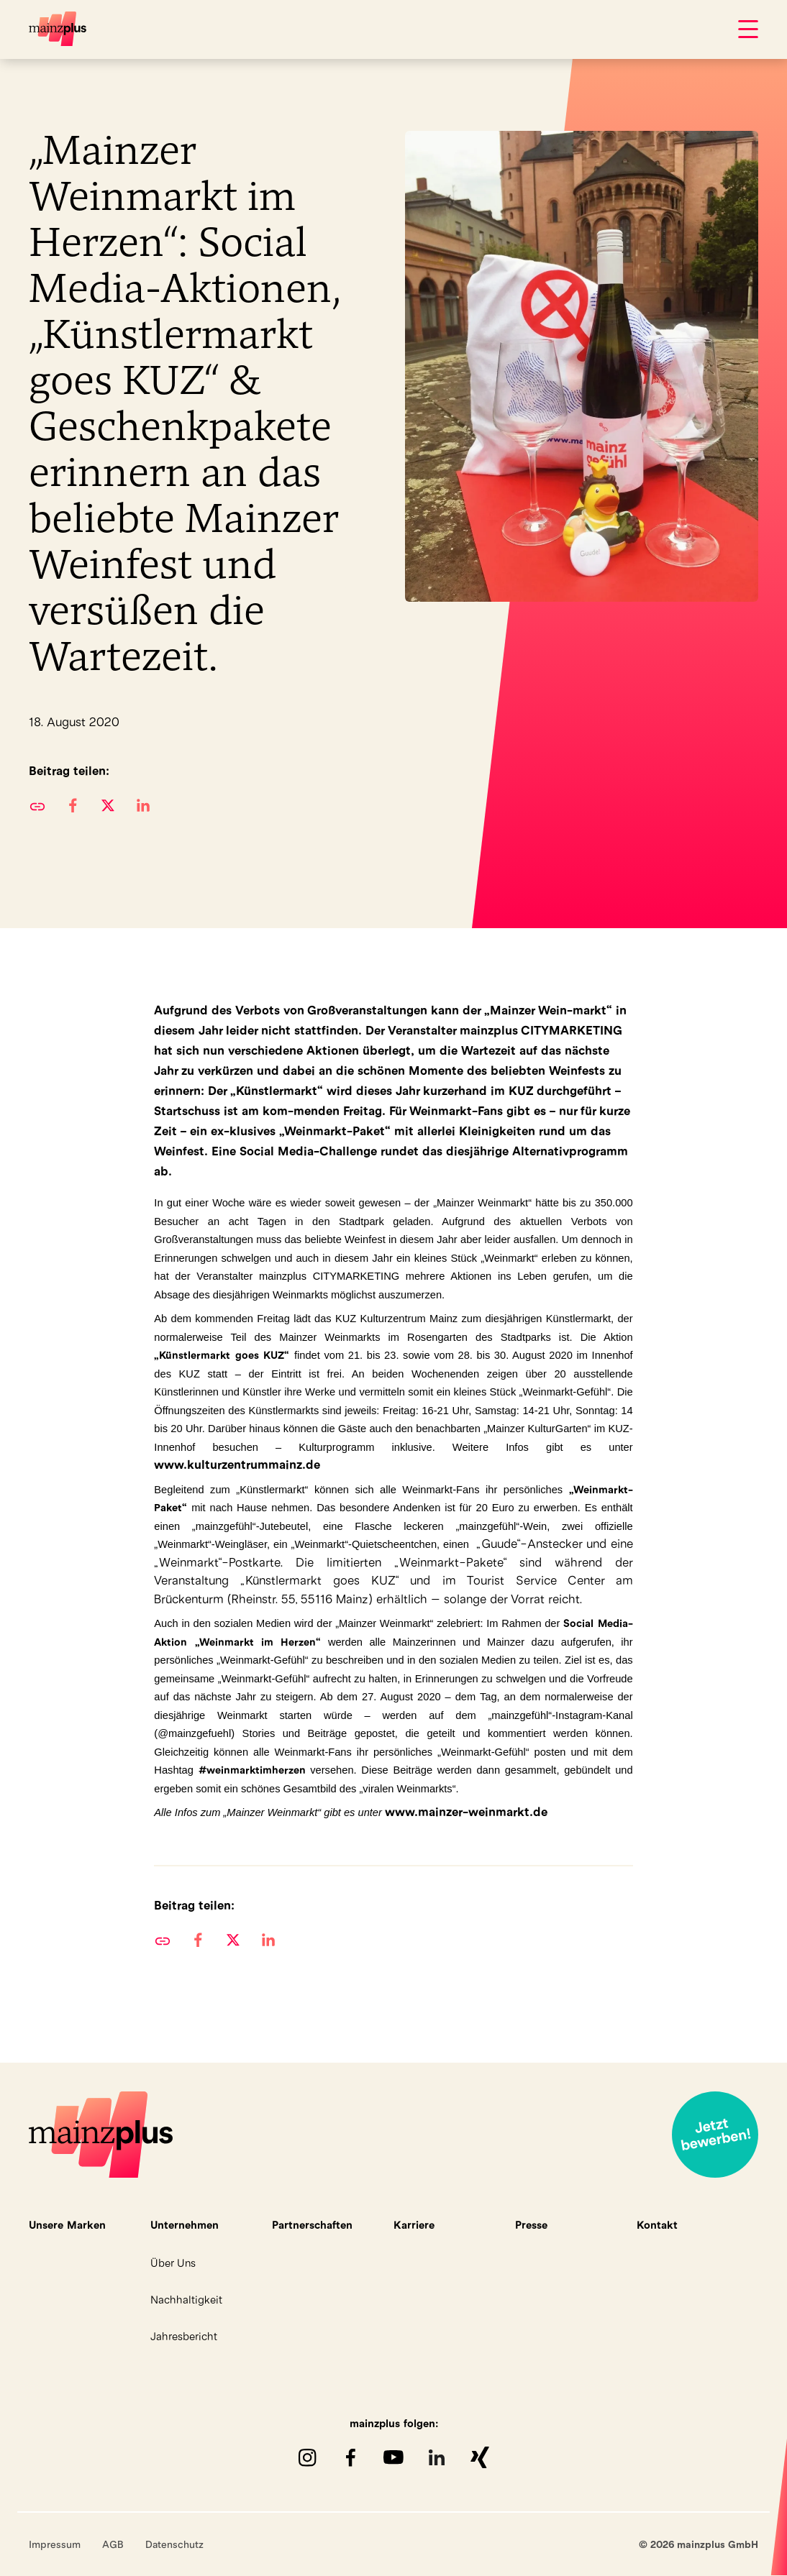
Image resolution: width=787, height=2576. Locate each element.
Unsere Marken (67, 2225)
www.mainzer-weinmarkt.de (466, 1812)
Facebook (350, 2457)
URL (37, 805)
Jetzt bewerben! (715, 2134)
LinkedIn (436, 2457)
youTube (393, 2457)
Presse (531, 2225)
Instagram (307, 2457)
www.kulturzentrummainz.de (237, 1464)
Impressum (55, 2544)
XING (480, 2457)
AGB (113, 2544)
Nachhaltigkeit (186, 2299)
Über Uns (173, 2263)
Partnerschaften (312, 2225)
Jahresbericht (183, 2336)
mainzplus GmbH (57, 29)
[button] (72, 805)
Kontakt (657, 2225)
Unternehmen (184, 2225)
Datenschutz (174, 2544)
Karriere (414, 2225)
